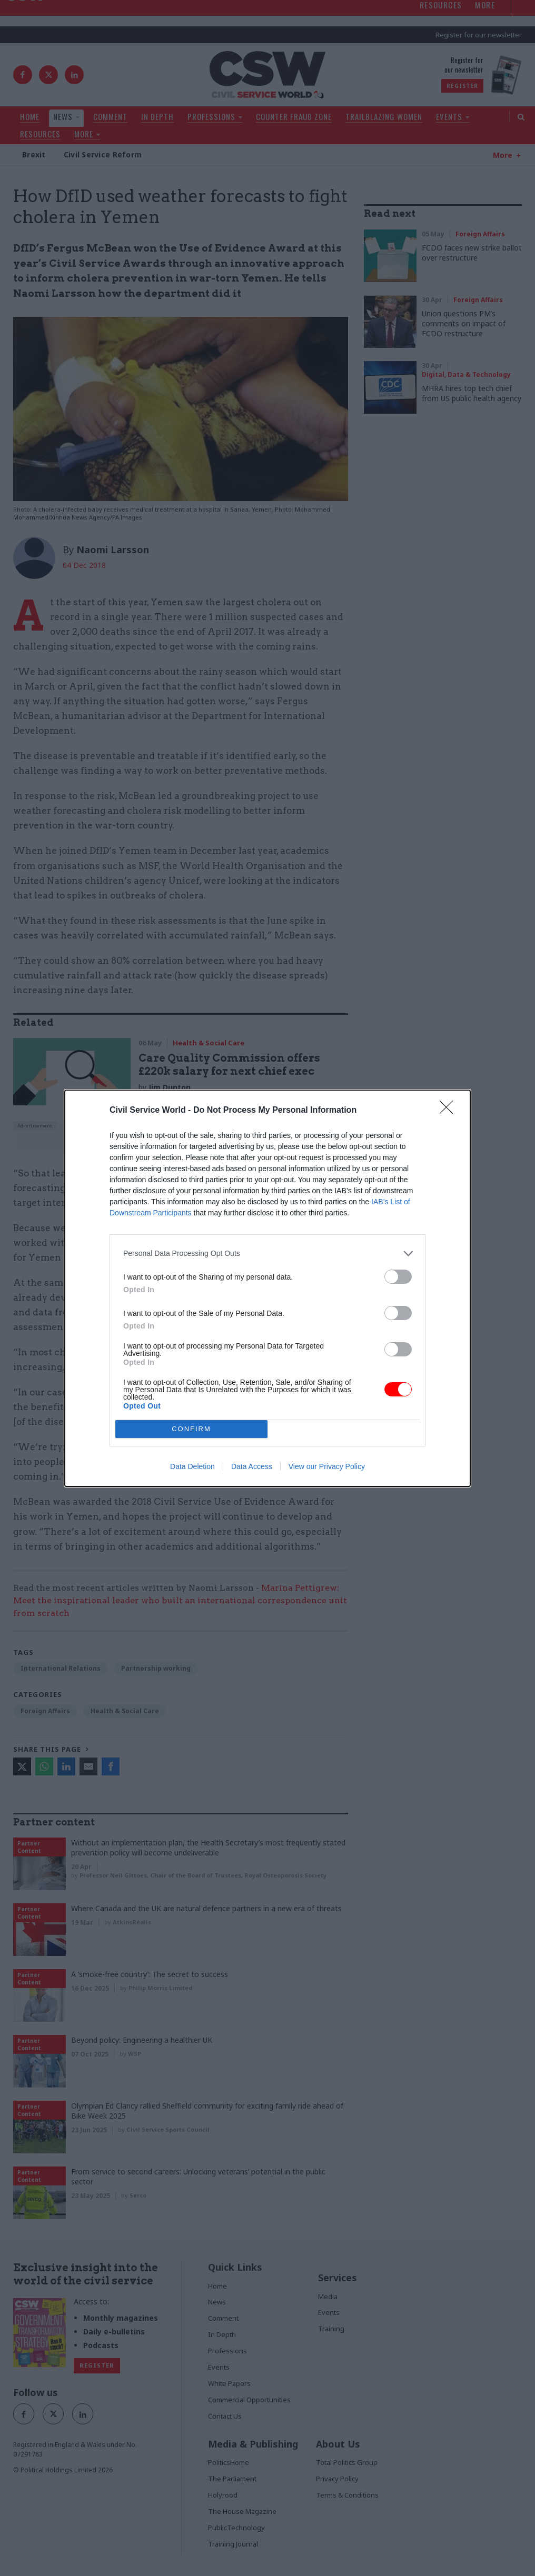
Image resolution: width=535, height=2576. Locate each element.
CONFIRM (191, 1429)
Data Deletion (192, 1466)
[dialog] (267, 1288)
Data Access (251, 1466)
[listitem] (267, 1253)
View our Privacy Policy (327, 1466)
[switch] (398, 1277)
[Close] (450, 1111)
